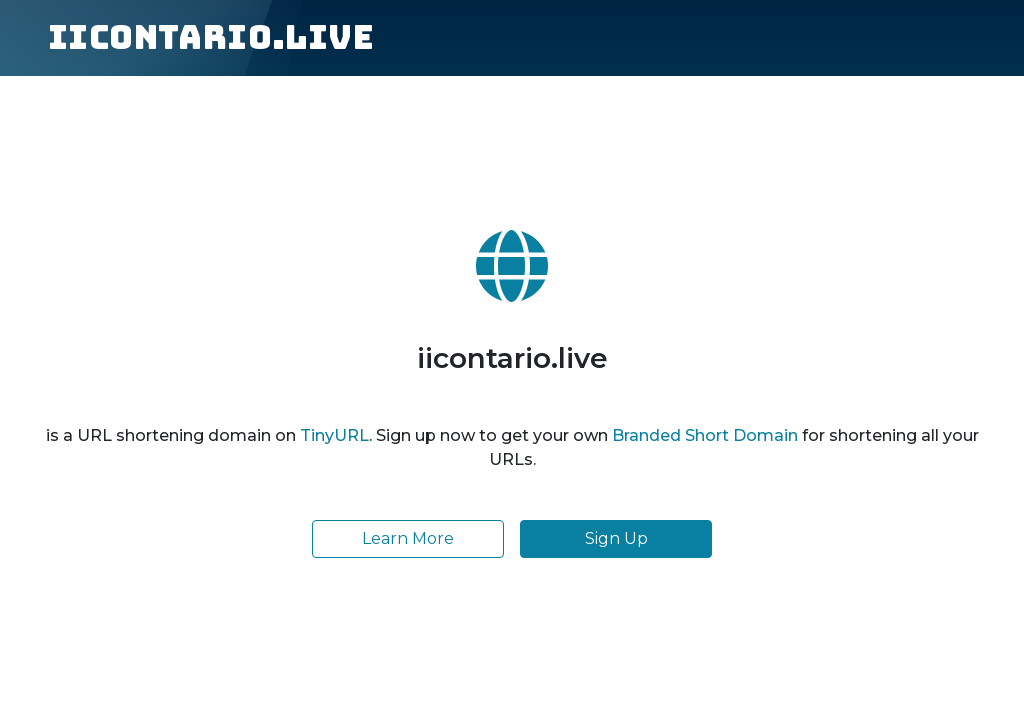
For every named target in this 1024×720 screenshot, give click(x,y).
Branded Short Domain (705, 435)
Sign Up (616, 538)
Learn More (408, 538)
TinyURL (334, 435)
